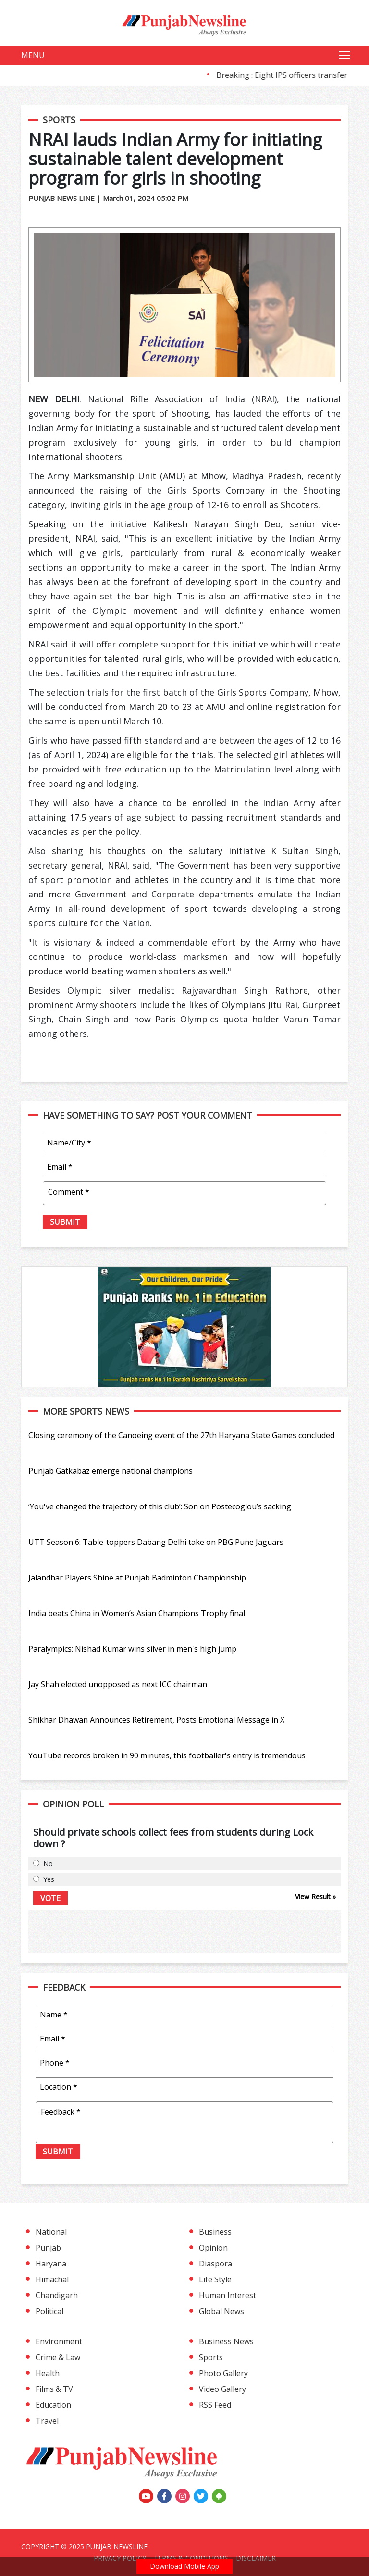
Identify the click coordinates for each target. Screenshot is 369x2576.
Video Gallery (222, 2389)
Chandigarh (57, 2295)
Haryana (51, 2263)
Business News (226, 2341)
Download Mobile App (184, 2566)
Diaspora (215, 2263)
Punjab (48, 2247)
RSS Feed (215, 2405)
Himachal (52, 2279)
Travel (47, 2420)
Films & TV (54, 2389)
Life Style (215, 2279)
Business (215, 2232)
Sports (211, 2357)
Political (49, 2311)
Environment (59, 2341)
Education (53, 2405)
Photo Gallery (223, 2373)
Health (48, 2373)
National (51, 2232)
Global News (221, 2311)
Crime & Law (58, 2357)
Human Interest (227, 2295)
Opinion (213, 2247)
